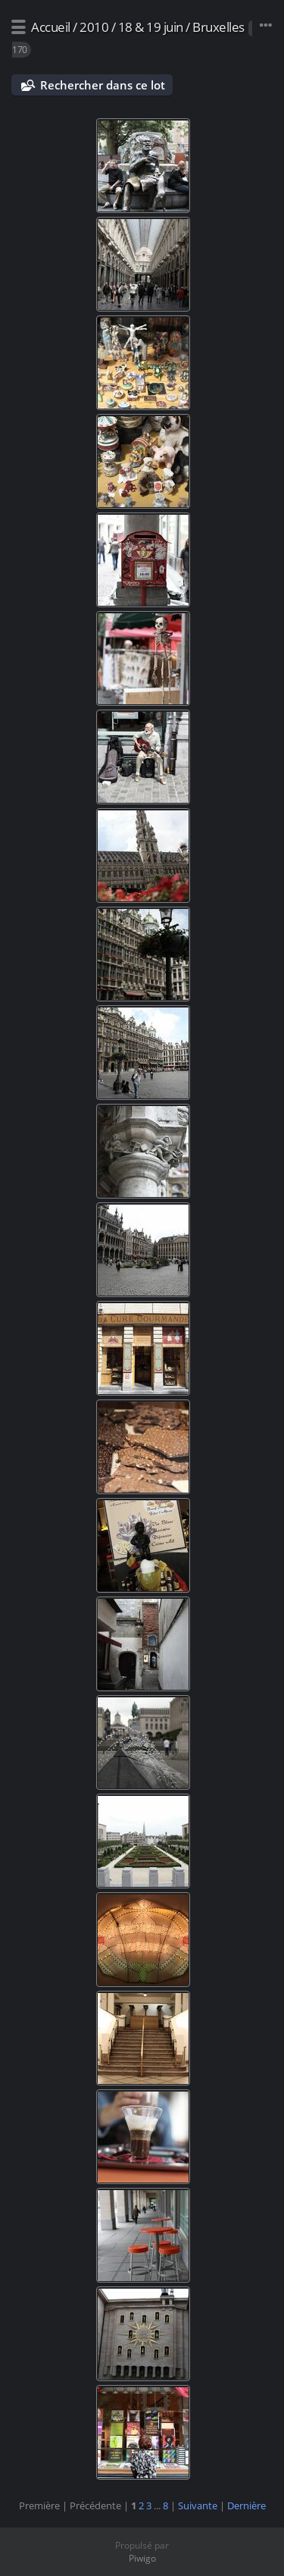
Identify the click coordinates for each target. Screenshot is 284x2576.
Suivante (197, 2505)
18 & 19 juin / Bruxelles (181, 27)
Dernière (246, 2505)
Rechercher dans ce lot (102, 84)
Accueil (50, 27)
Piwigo (142, 2558)
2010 (94, 27)
